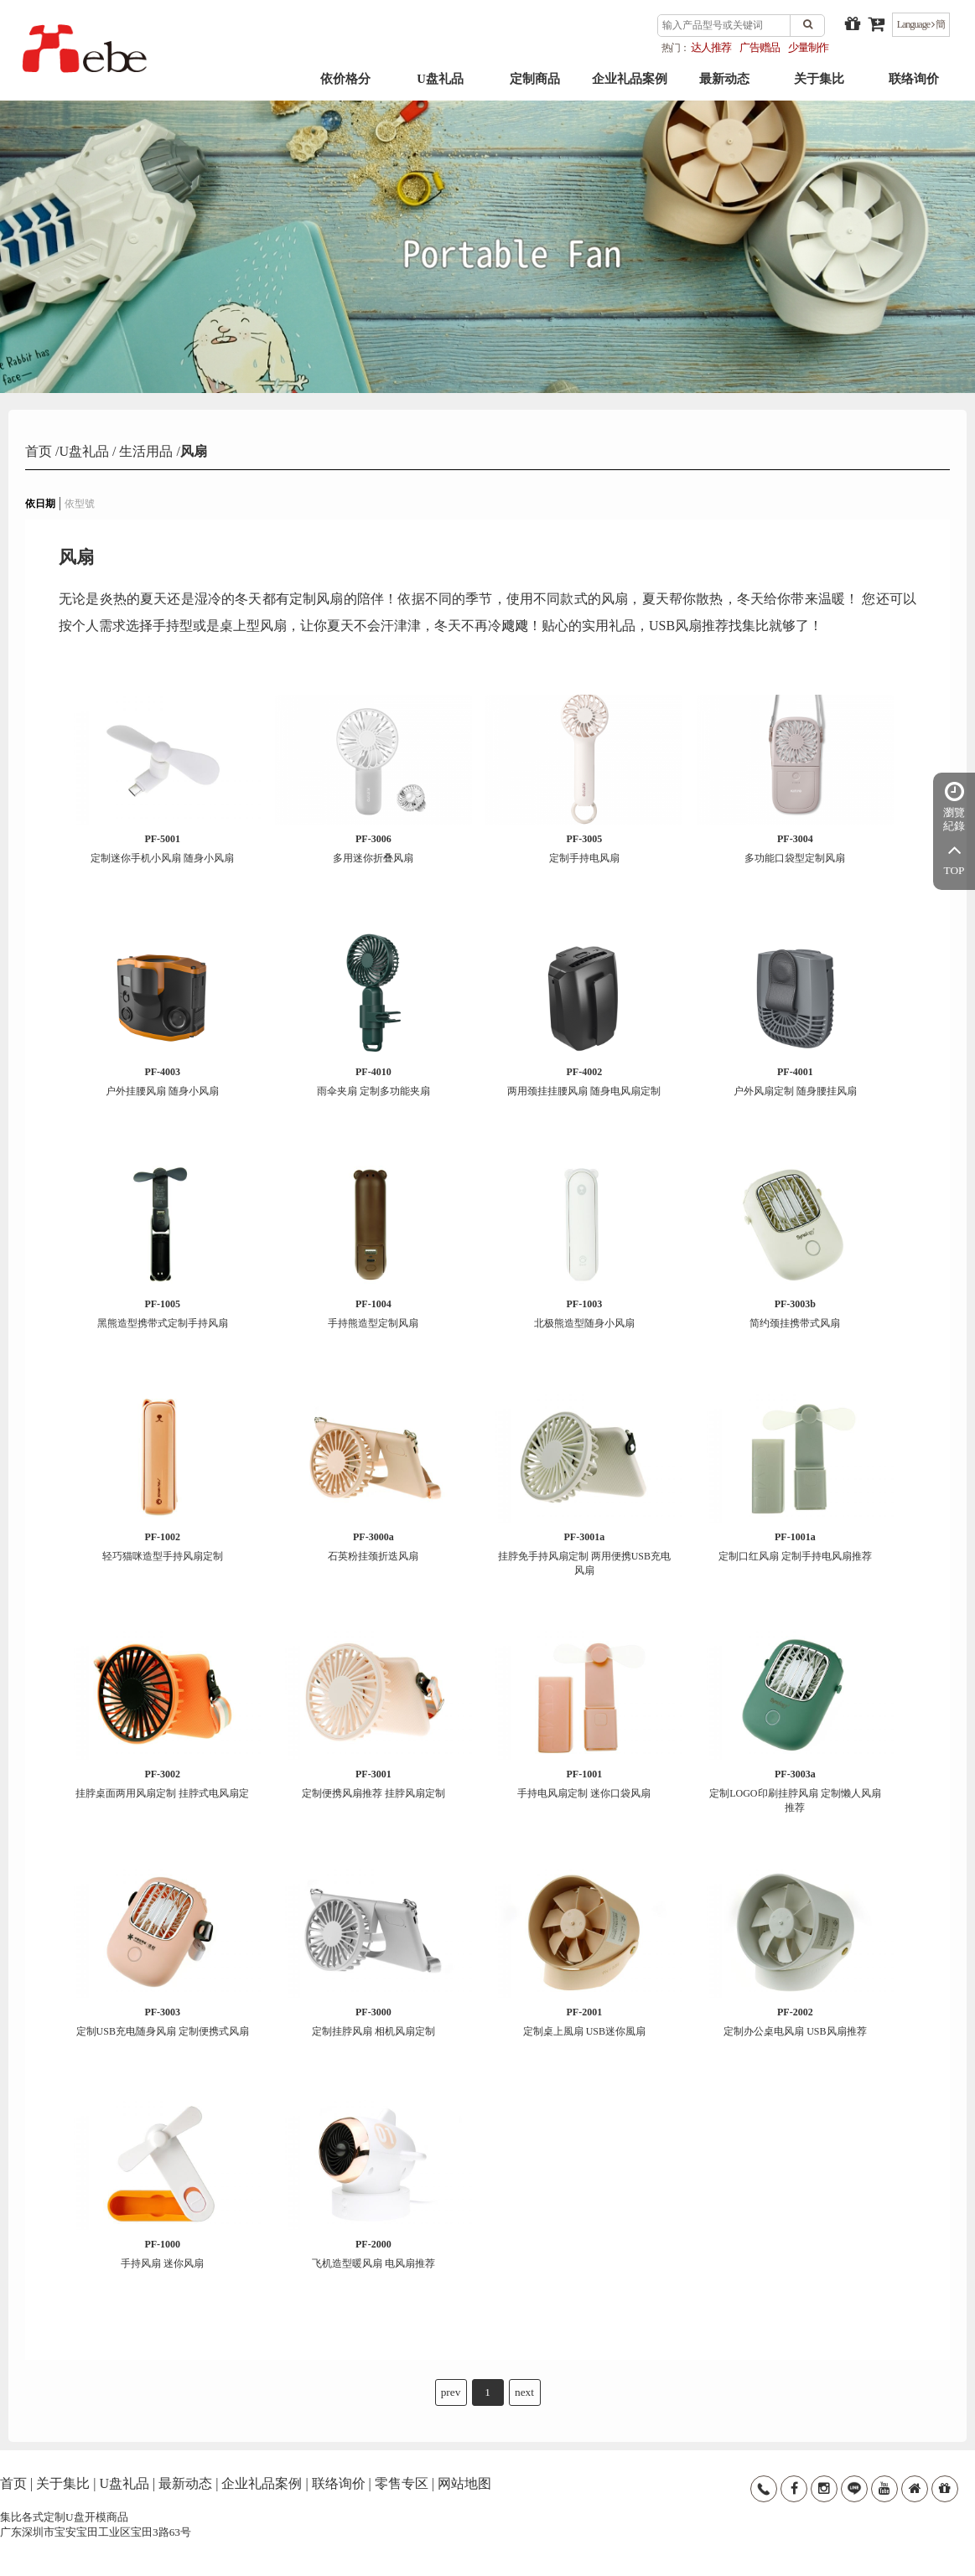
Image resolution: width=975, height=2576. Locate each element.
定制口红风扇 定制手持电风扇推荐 (795, 1546)
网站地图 (464, 2483)
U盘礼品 (440, 84)
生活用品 (144, 451)
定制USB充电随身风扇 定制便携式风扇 (162, 2021)
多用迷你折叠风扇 (373, 848)
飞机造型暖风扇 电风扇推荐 (373, 2253)
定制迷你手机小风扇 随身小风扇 (162, 848)
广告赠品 (759, 47)
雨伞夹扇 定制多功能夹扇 (373, 1081)
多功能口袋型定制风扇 (795, 848)
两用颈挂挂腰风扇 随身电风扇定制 (584, 1081)
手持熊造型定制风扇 (373, 1313)
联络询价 (914, 84)
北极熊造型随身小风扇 (584, 1313)
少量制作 (808, 47)
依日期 (40, 504)
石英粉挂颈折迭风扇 (373, 1546)
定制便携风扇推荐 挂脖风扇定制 (373, 1783)
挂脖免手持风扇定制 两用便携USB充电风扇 (584, 1553)
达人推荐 (711, 47)
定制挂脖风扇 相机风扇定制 (373, 2021)
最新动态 (724, 84)
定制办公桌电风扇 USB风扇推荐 (795, 2021)
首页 (40, 451)
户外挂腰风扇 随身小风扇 (162, 1081)
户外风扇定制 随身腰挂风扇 (795, 1081)
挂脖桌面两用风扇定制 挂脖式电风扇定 (162, 1783)
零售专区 (401, 2483)
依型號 (80, 504)
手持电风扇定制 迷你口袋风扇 (584, 1783)
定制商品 (535, 84)
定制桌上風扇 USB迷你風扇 (584, 2021)
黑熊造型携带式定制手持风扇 (162, 1313)
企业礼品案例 (630, 84)
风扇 (193, 451)
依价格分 (345, 84)
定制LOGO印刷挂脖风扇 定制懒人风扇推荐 (795, 1790)
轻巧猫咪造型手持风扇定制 (162, 1546)
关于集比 (819, 84)
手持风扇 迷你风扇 (162, 2253)
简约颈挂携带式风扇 (795, 1313)
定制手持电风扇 (584, 848)
